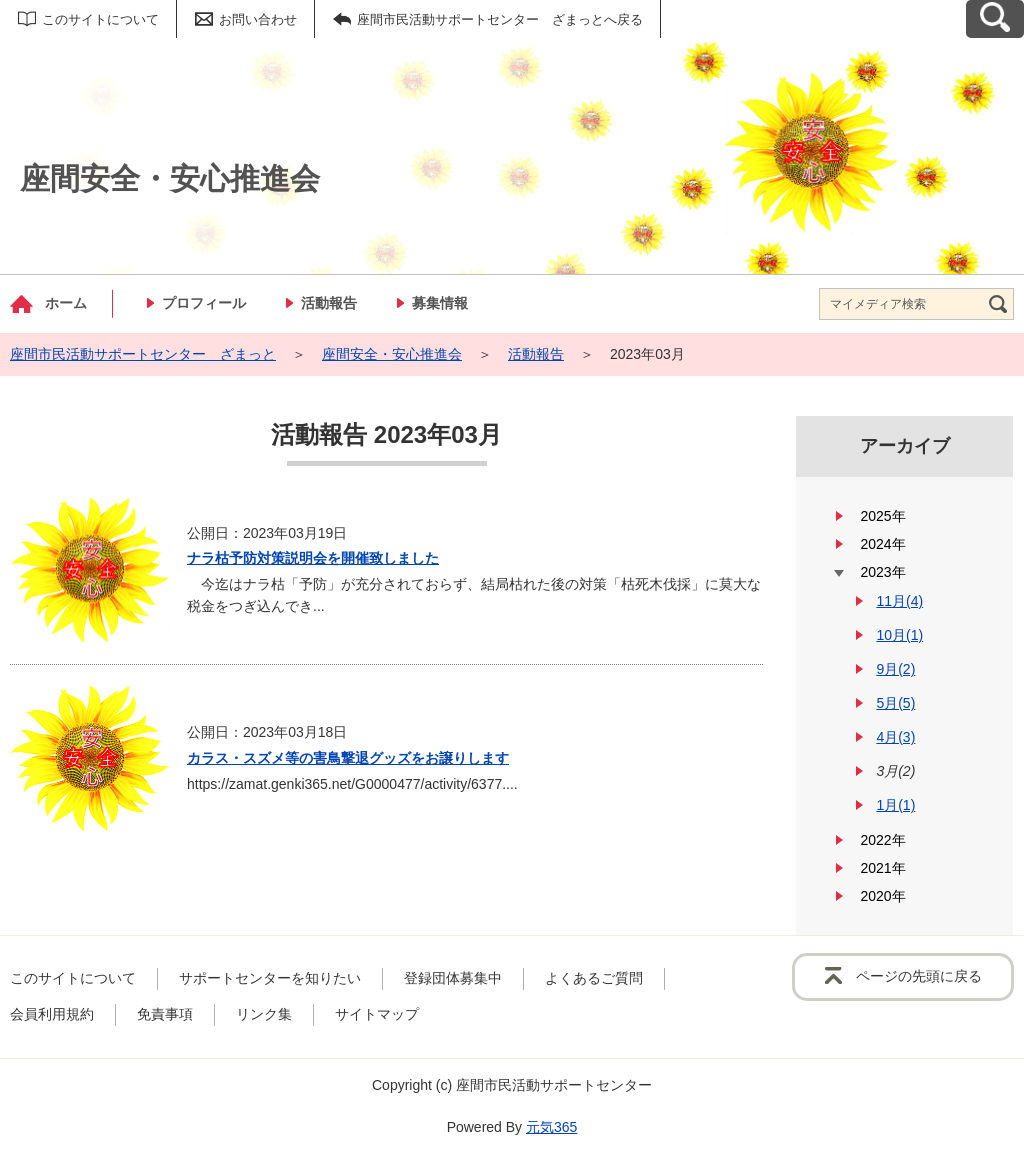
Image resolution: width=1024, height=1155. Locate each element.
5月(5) (895, 703)
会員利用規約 (52, 1014)
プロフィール (204, 303)
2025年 (882, 516)
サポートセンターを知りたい (270, 978)
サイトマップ (377, 1014)
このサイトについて (100, 19)
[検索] (998, 304)
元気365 (551, 1127)
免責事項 (165, 1014)
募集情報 (440, 303)
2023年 (882, 572)
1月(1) (895, 805)
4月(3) (895, 737)
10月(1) (899, 635)
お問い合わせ (258, 19)
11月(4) (899, 601)
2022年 (882, 840)
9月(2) (895, 669)
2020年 (882, 896)
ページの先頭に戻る (919, 976)
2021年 (882, 868)
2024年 (882, 544)
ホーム (66, 303)
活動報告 (329, 303)
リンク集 (264, 1014)
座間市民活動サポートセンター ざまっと (143, 354)
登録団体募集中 (453, 978)
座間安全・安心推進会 (392, 354)
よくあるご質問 (594, 978)
